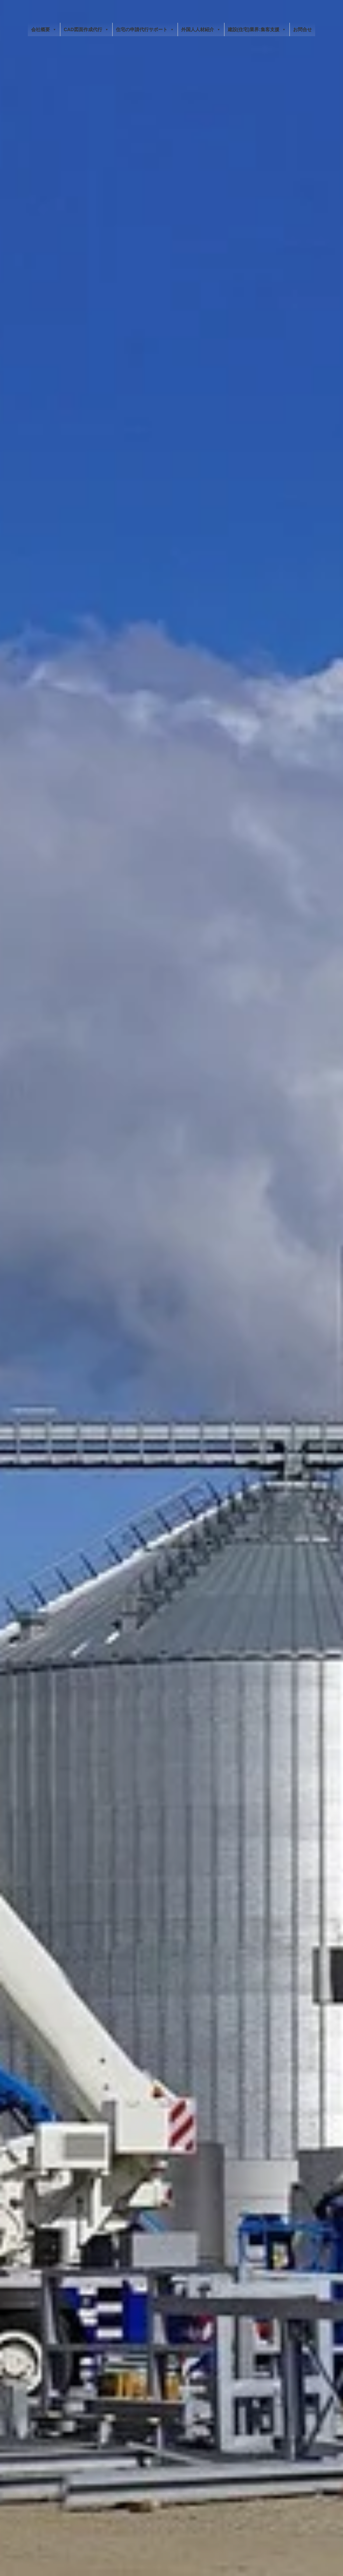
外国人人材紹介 (201, 29)
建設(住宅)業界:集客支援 (257, 29)
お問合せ (302, 29)
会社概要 (44, 29)
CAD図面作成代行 (86, 29)
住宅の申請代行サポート (145, 29)
